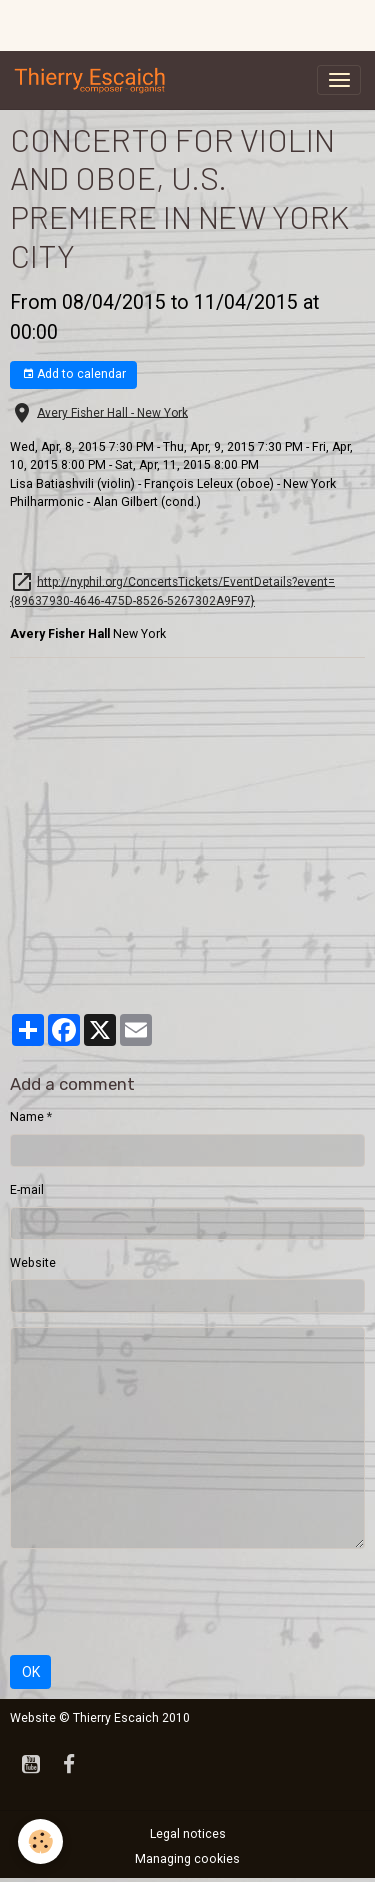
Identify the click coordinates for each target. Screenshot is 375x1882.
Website (33, 1263)
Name (27, 1117)
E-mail (27, 1190)
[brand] (94, 80)
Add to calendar (74, 374)
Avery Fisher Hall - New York (112, 412)
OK (31, 1672)
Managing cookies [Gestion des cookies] (187, 1859)
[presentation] (162, 1602)
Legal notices (188, 1834)
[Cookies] (40, 1841)
